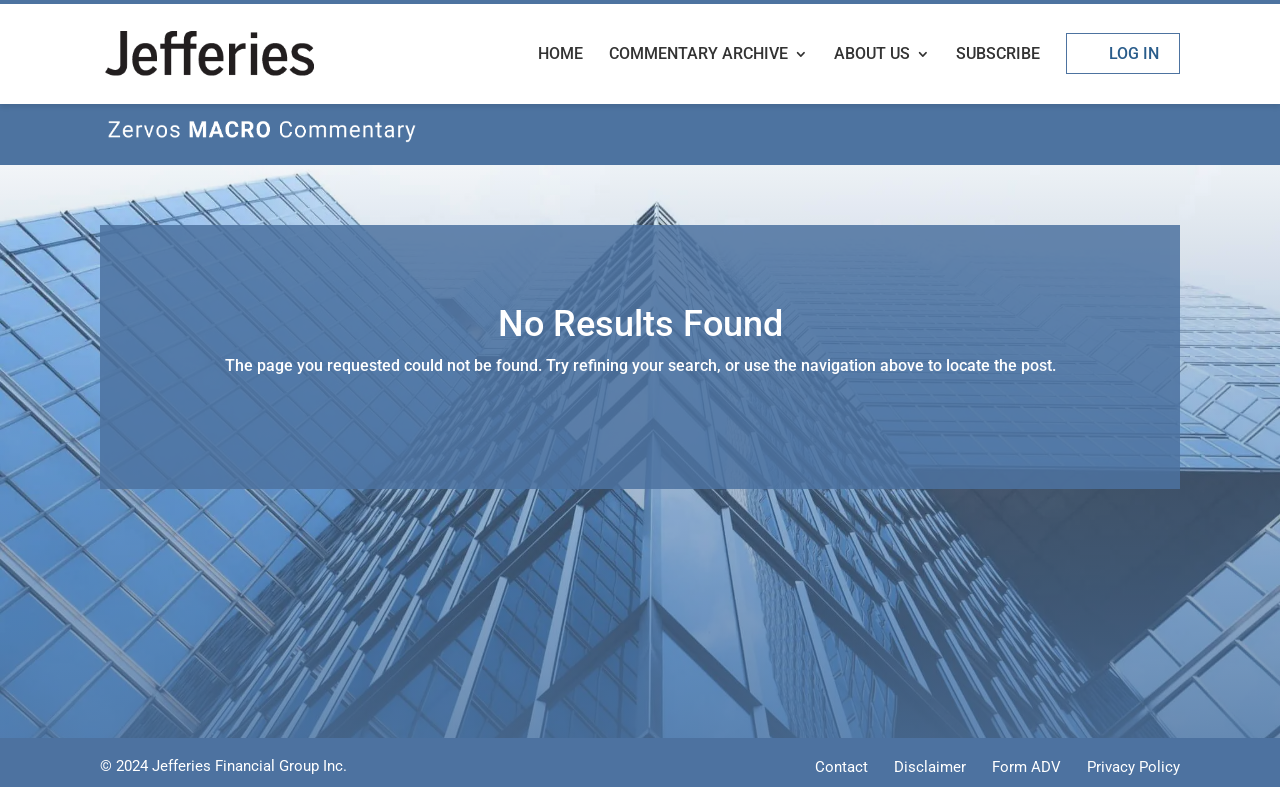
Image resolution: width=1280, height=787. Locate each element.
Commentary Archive (698, 55)
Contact (841, 767)
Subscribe (998, 55)
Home (560, 55)
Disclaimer (930, 767)
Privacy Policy (1133, 767)
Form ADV (1026, 767)
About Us (872, 55)
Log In (1134, 53)
